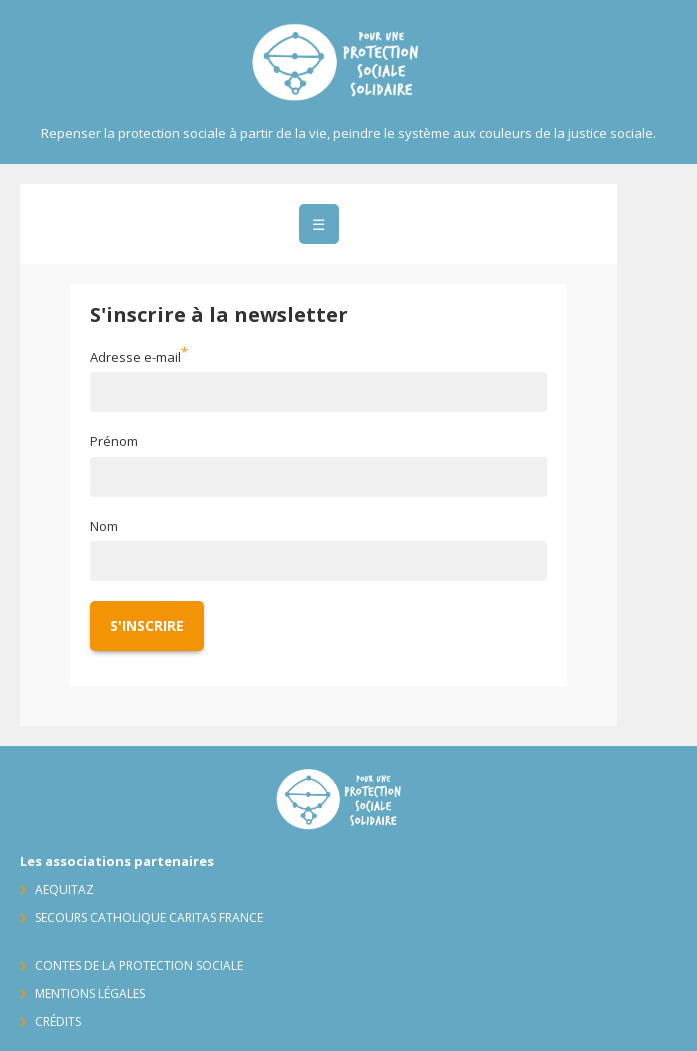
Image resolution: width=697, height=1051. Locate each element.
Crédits (58, 1021)
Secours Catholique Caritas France (149, 917)
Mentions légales (90, 993)
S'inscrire (147, 625)
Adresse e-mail (135, 357)
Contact (657, 204)
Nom (104, 526)
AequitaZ (64, 889)
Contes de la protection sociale (139, 965)
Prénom (114, 441)
